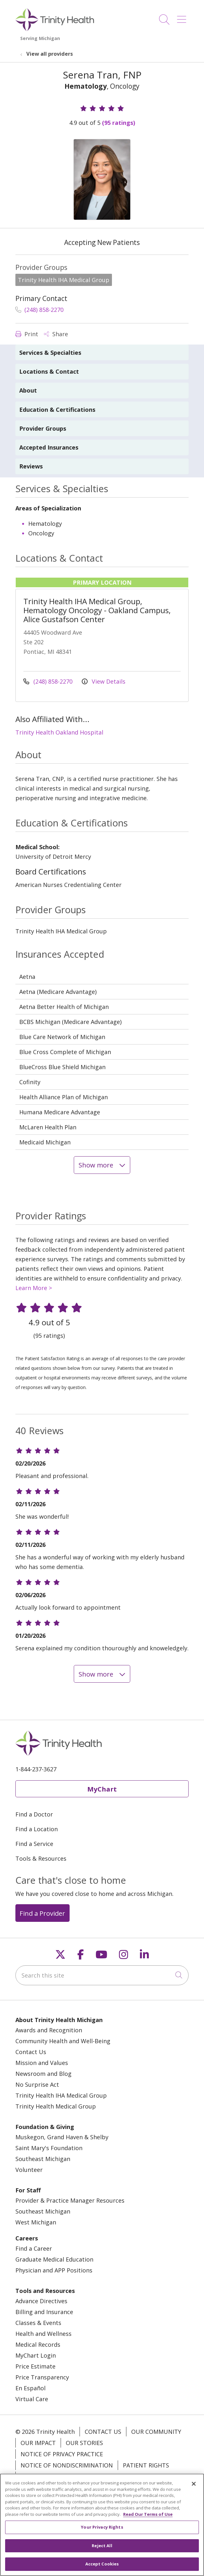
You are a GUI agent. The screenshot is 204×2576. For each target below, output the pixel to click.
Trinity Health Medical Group (55, 2106)
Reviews (31, 466)
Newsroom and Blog (43, 2073)
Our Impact (38, 2443)
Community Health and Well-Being (62, 2041)
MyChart (102, 1788)
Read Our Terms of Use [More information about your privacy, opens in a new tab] (148, 2522)
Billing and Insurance (44, 2312)
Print (26, 334)
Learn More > (33, 1288)
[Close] (194, 2492)
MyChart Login (35, 2355)
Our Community (156, 2431)
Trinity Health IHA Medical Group (61, 2095)
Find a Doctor (34, 1814)
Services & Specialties (50, 352)
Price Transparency (42, 2377)
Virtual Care (31, 2399)
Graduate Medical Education (54, 2259)
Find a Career (33, 2248)
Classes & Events (38, 2323)
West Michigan (35, 2222)
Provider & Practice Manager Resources (69, 2200)
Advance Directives (41, 2301)
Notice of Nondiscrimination (67, 2465)
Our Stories (84, 2443)
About (28, 390)
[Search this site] (102, 1975)
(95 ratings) (118, 122)
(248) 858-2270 (39, 309)
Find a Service (34, 1844)
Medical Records (37, 2344)
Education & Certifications (57, 409)
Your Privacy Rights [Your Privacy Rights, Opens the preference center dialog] (102, 2535)
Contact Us (30, 2052)
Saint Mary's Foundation (48, 2148)
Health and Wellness (43, 2333)
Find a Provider (42, 1913)
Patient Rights (146, 2465)
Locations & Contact (49, 371)
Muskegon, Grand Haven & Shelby (61, 2137)
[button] (183, 17)
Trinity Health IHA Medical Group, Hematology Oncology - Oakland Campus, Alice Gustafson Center (97, 610)
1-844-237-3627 (35, 1769)
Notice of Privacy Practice (62, 2454)
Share (56, 334)
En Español (30, 2388)
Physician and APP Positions (53, 2270)
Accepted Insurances (48, 447)
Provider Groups (42, 428)
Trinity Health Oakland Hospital (59, 732)
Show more (102, 1164)
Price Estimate (35, 2366)
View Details (103, 681)
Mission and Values (41, 2063)
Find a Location (36, 1829)
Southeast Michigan (42, 2159)
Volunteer (29, 2170)
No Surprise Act (37, 2084)
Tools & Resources (40, 1858)
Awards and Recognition (48, 2030)
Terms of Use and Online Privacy (71, 2476)
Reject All (102, 2554)
